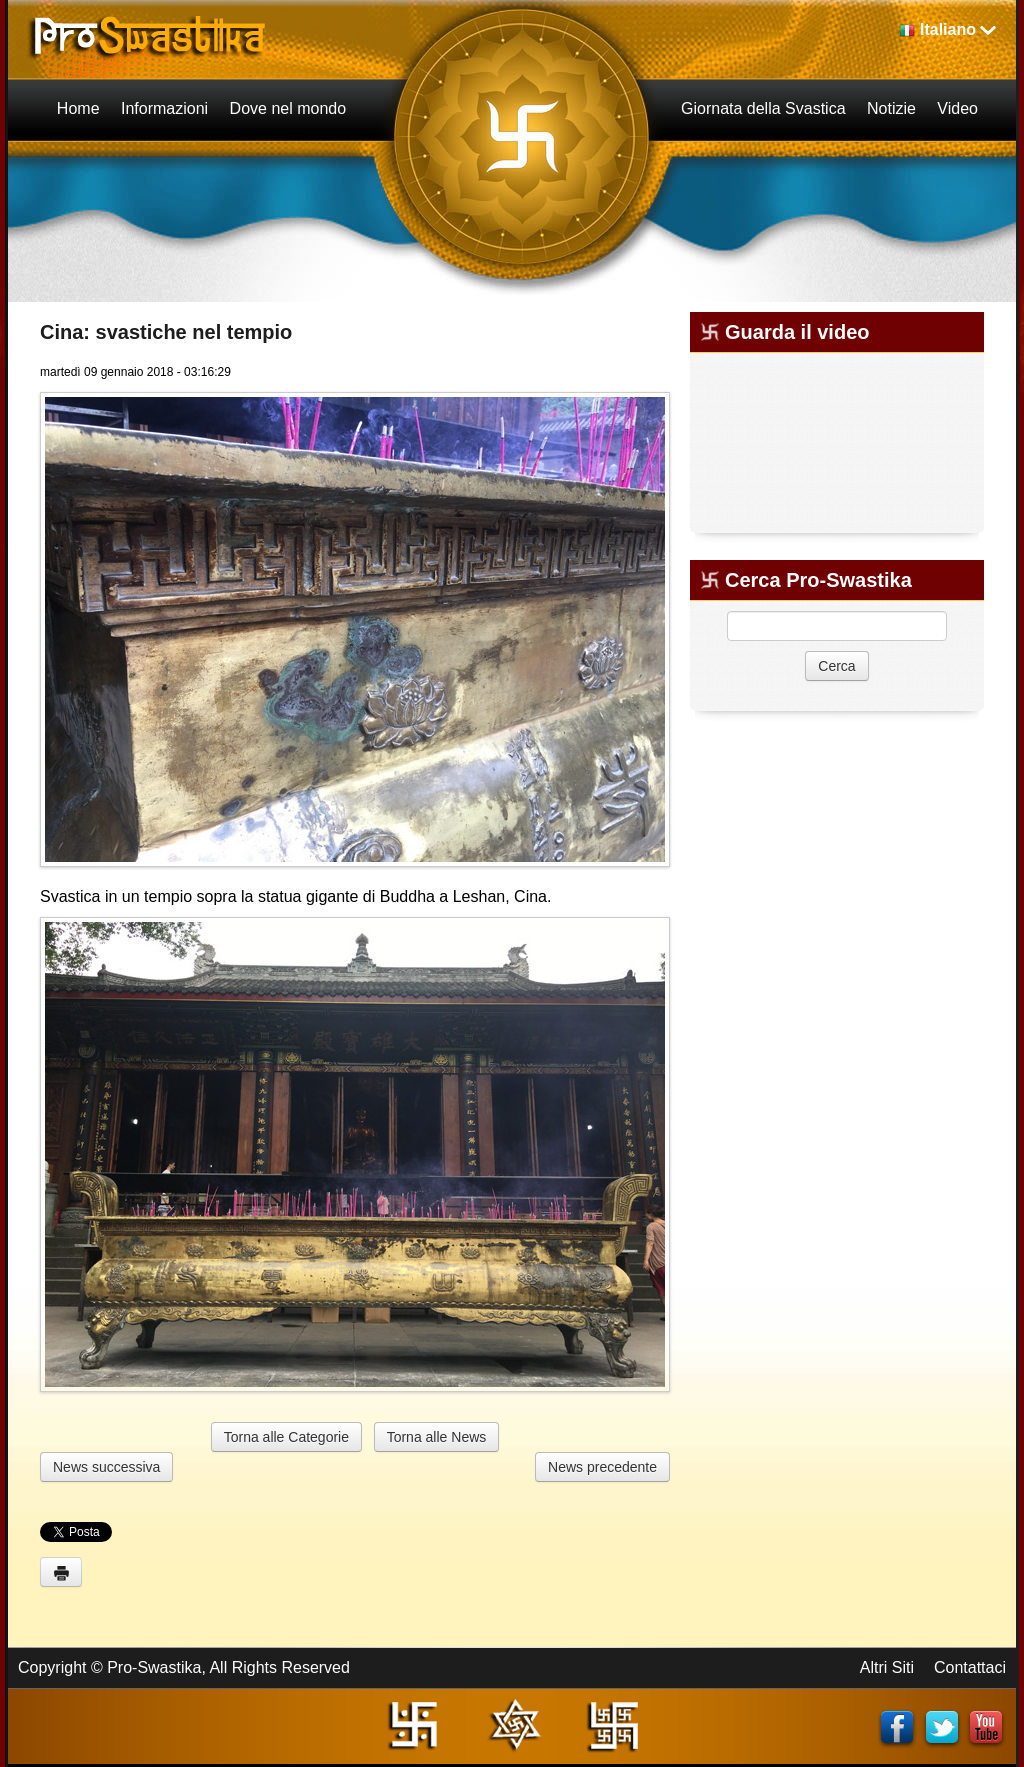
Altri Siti (887, 1667)
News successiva (106, 1467)
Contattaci (970, 1667)
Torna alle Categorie (286, 1437)
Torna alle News (437, 1437)
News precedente (602, 1467)
